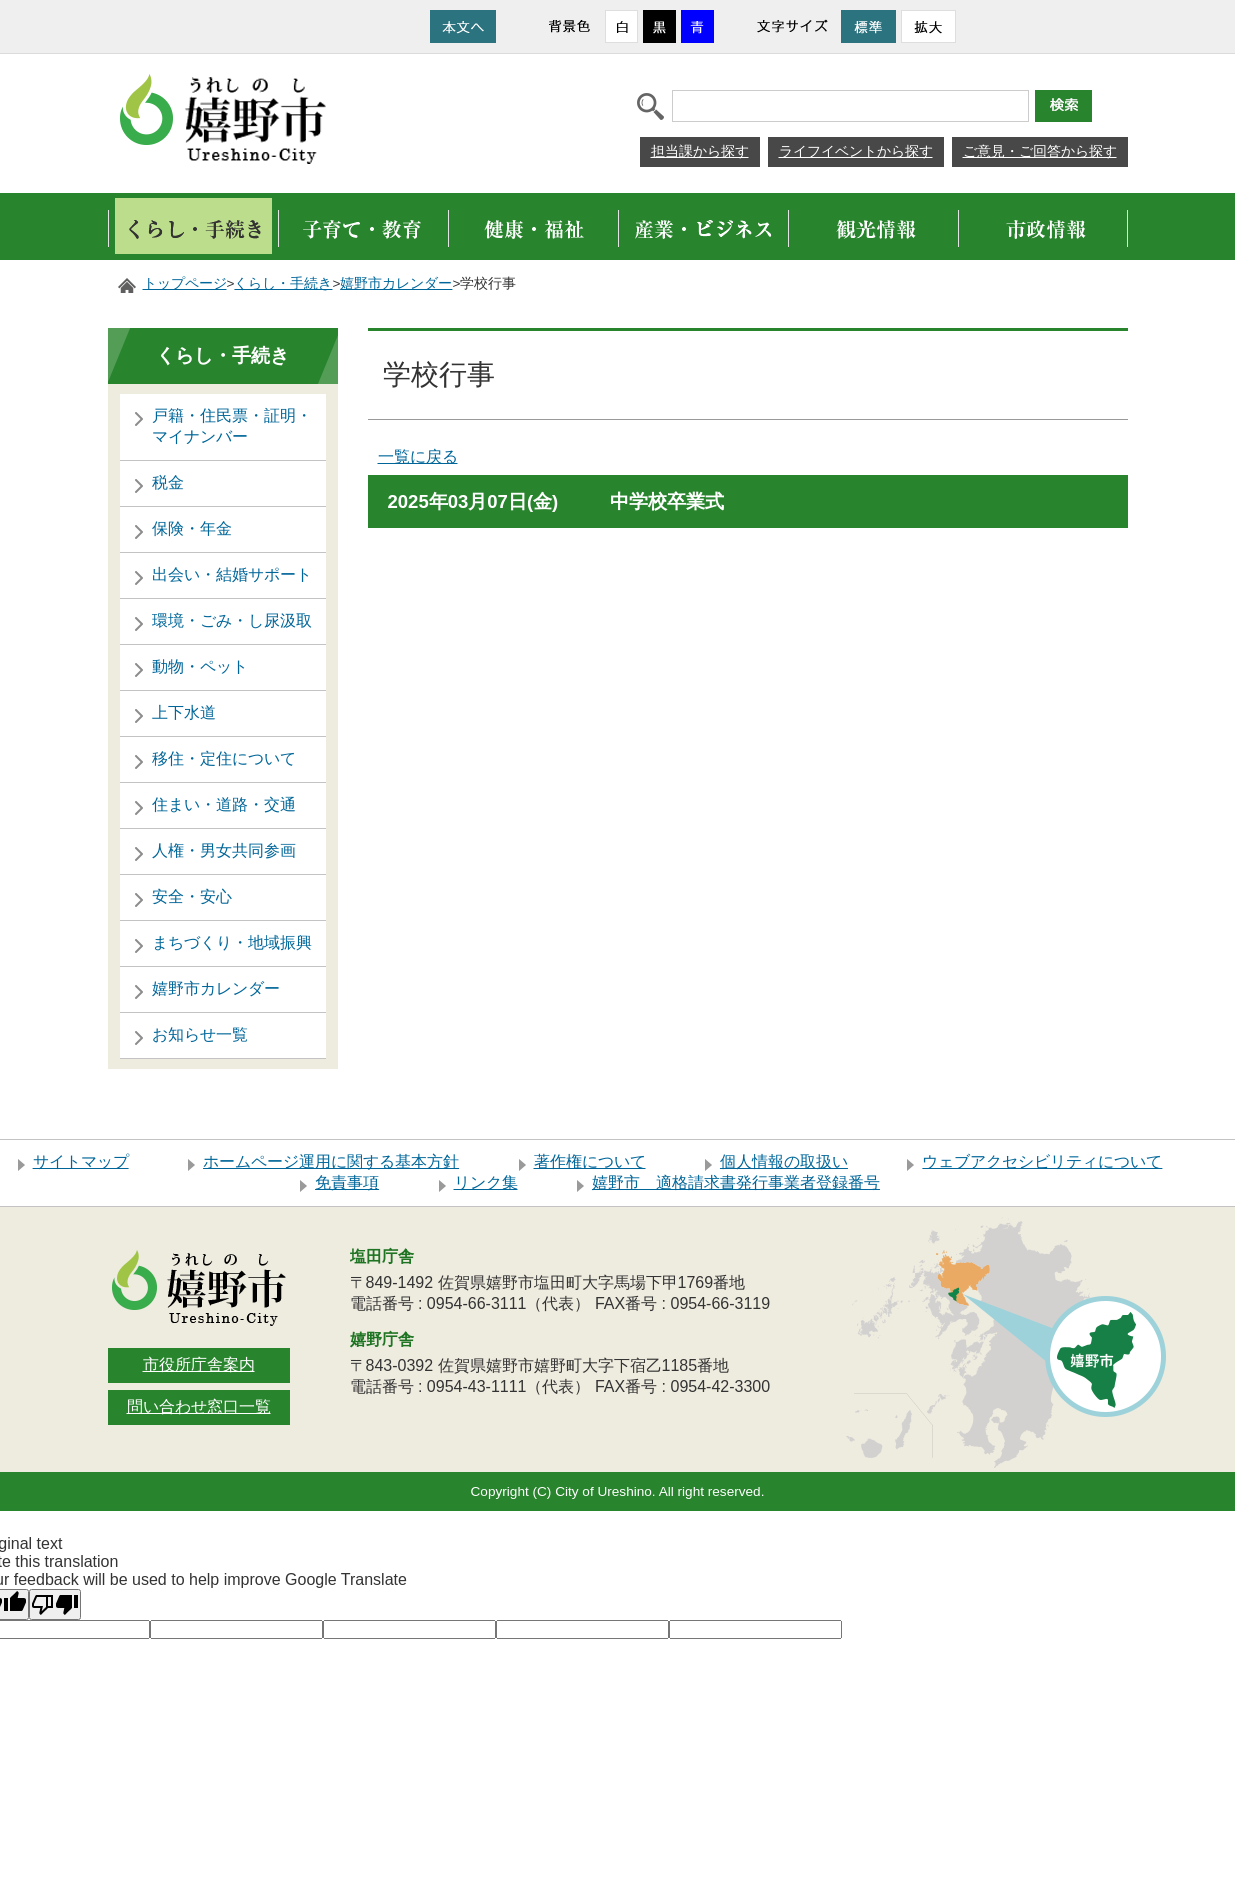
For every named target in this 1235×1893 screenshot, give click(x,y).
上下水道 (184, 712)
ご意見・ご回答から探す (1040, 151)
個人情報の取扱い (784, 1161)
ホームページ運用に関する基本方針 (331, 1161)
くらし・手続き (283, 283)
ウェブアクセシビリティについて (1042, 1161)
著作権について (590, 1161)
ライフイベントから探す (856, 151)
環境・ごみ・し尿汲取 (232, 620)
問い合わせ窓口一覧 (199, 1406)
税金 (168, 482)
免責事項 (347, 1182)
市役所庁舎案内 (199, 1364)
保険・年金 (192, 528)
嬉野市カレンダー (396, 283)
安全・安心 (192, 896)
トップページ (185, 283)
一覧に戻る (418, 456)
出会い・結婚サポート (232, 574)
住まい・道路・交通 (224, 804)
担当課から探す (700, 151)
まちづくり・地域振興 (232, 942)
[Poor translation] (55, 1604)
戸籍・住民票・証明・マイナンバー (232, 426)
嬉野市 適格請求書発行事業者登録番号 (736, 1182)
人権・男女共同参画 (224, 850)
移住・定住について (224, 758)
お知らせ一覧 (200, 1034)
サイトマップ (81, 1161)
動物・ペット (200, 666)
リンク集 (486, 1182)
